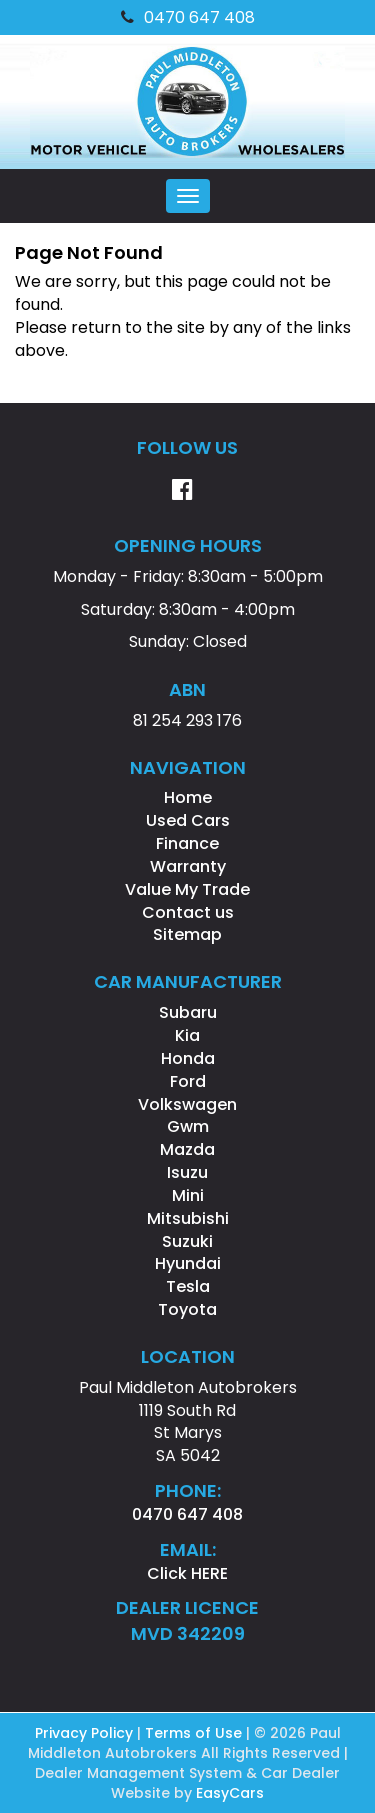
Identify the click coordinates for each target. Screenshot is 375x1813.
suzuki (187, 1241)
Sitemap (187, 934)
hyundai (188, 1263)
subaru (188, 1012)
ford (188, 1081)
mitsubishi (188, 1218)
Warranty (188, 866)
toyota (187, 1309)
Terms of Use (195, 1733)
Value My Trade (187, 889)
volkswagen (187, 1104)
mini (188, 1195)
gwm (188, 1126)
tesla (188, 1286)
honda (188, 1058)
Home (188, 797)
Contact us (188, 912)
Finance (187, 843)
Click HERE (187, 1573)
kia (187, 1035)
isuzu (187, 1172)
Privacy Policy (86, 1733)
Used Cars (188, 820)
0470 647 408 (188, 17)
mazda (187, 1149)
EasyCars (230, 1793)
